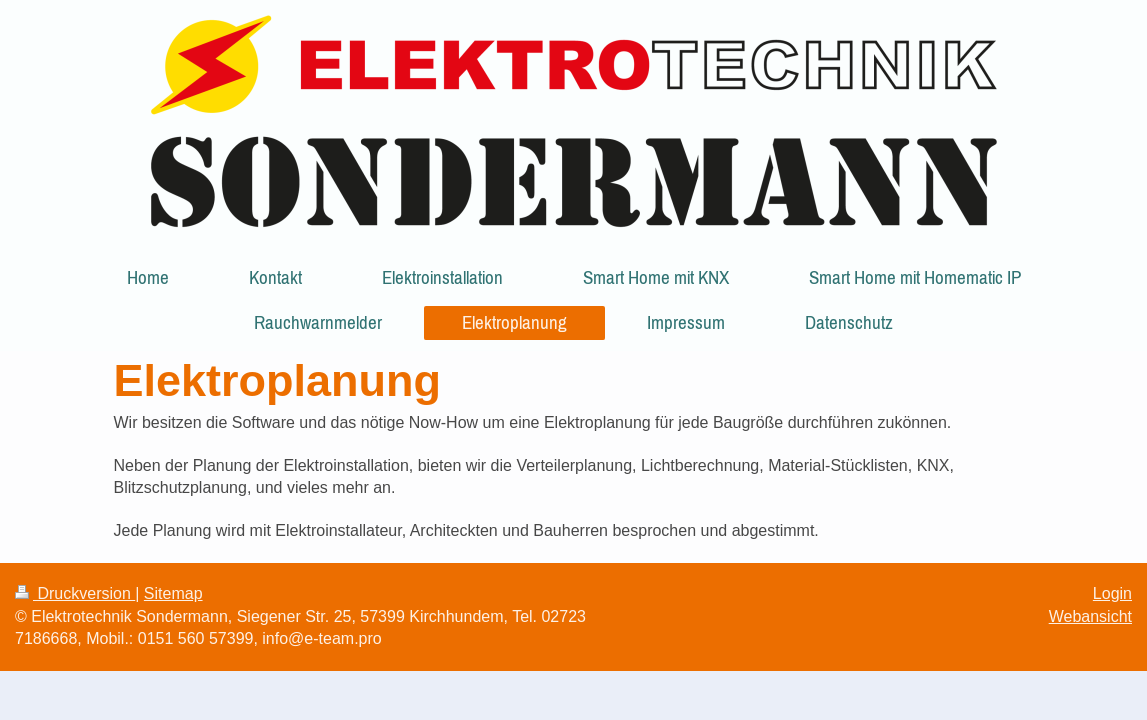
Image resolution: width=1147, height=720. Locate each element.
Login (1112, 593)
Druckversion (75, 593)
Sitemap (173, 593)
